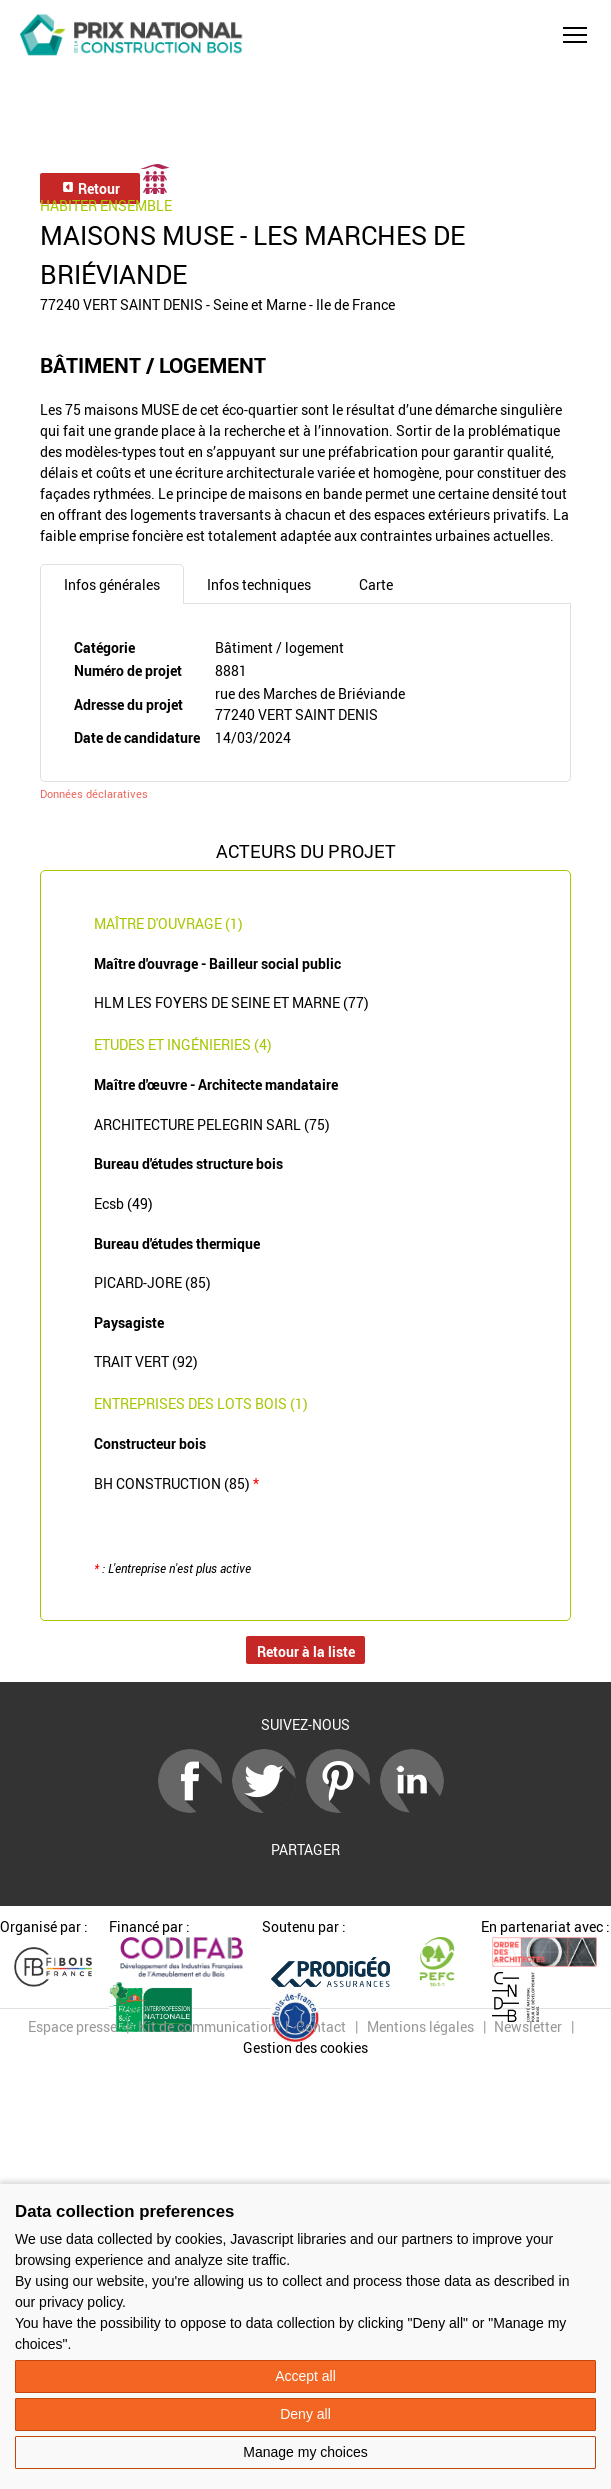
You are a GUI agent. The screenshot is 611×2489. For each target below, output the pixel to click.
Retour (90, 188)
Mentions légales (420, 2026)
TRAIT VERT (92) (146, 1361)
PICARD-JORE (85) (152, 1282)
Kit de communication (207, 2026)
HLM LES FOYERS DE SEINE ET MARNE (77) (231, 1002)
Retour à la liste (306, 1651)
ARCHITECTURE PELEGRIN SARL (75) (212, 1124)
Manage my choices (305, 2452)
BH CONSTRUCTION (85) (176, 1483)
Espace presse (72, 2026)
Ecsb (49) (123, 1203)
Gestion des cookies (305, 2047)
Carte (376, 584)
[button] (575, 35)
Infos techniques (259, 584)
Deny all (305, 2414)
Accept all (305, 2376)
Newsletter (528, 2026)
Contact (321, 2026)
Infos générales (112, 584)
